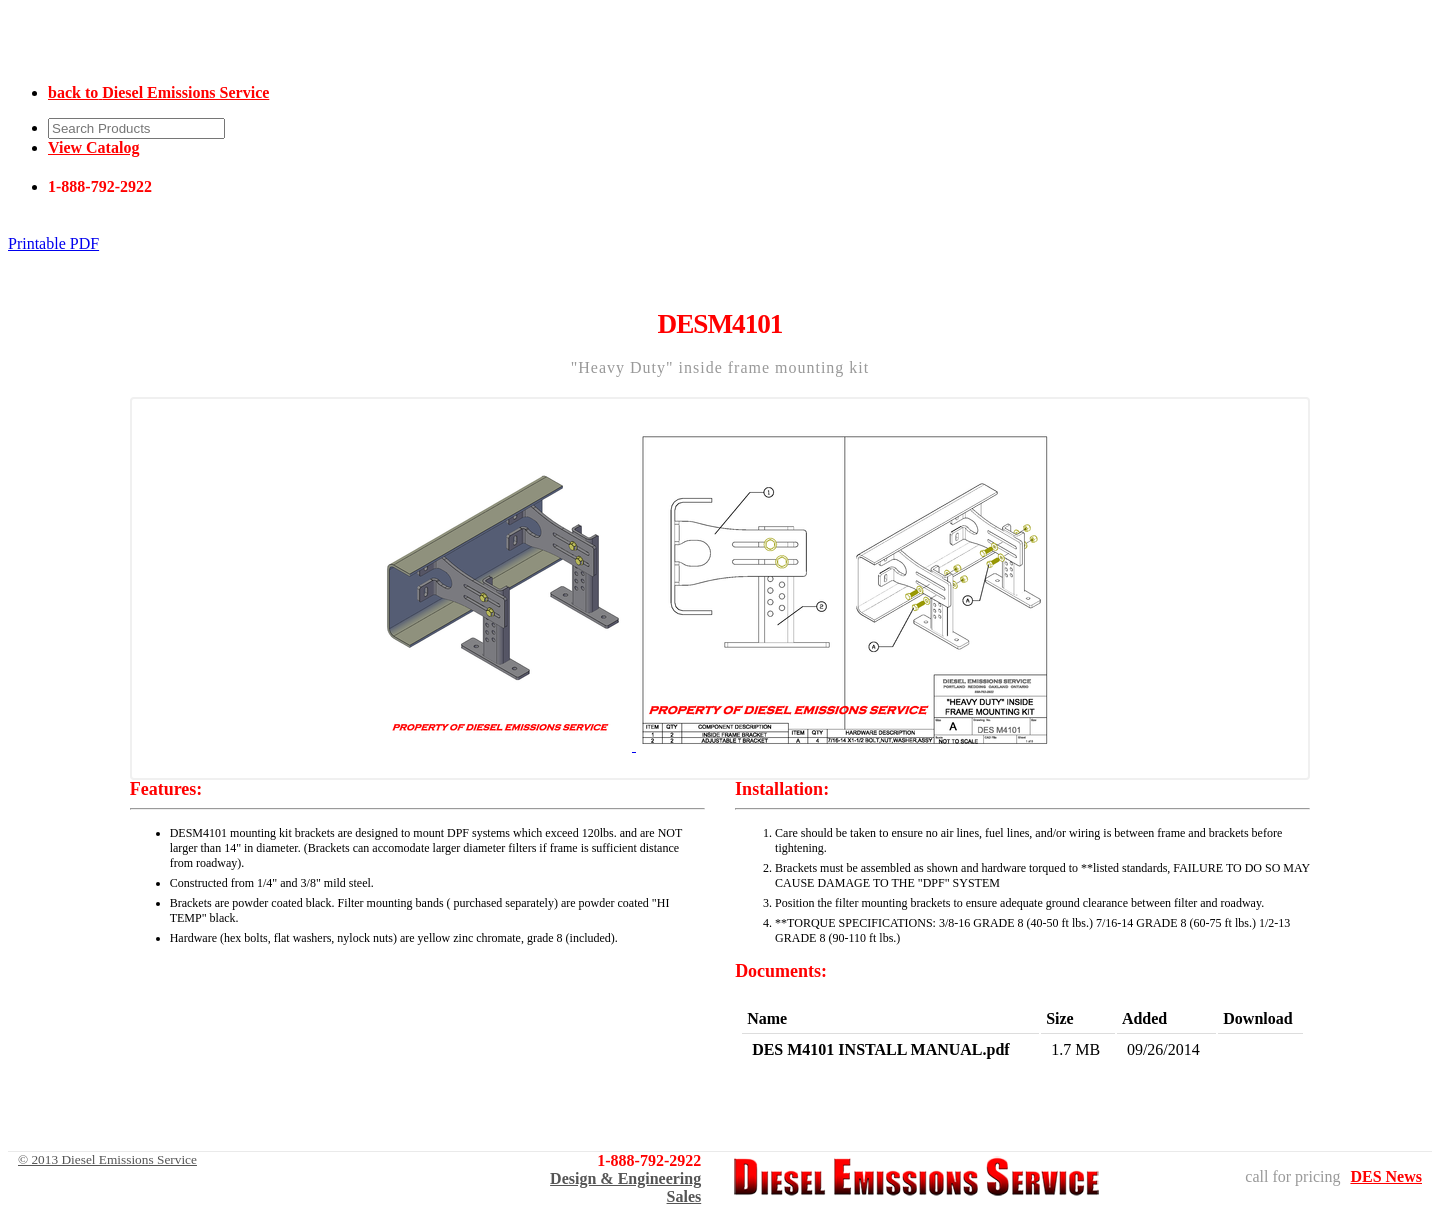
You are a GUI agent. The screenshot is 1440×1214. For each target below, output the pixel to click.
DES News (1386, 1176)
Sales (684, 1196)
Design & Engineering (625, 1178)
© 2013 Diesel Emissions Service (107, 1159)
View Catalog (93, 147)
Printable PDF (53, 243)
